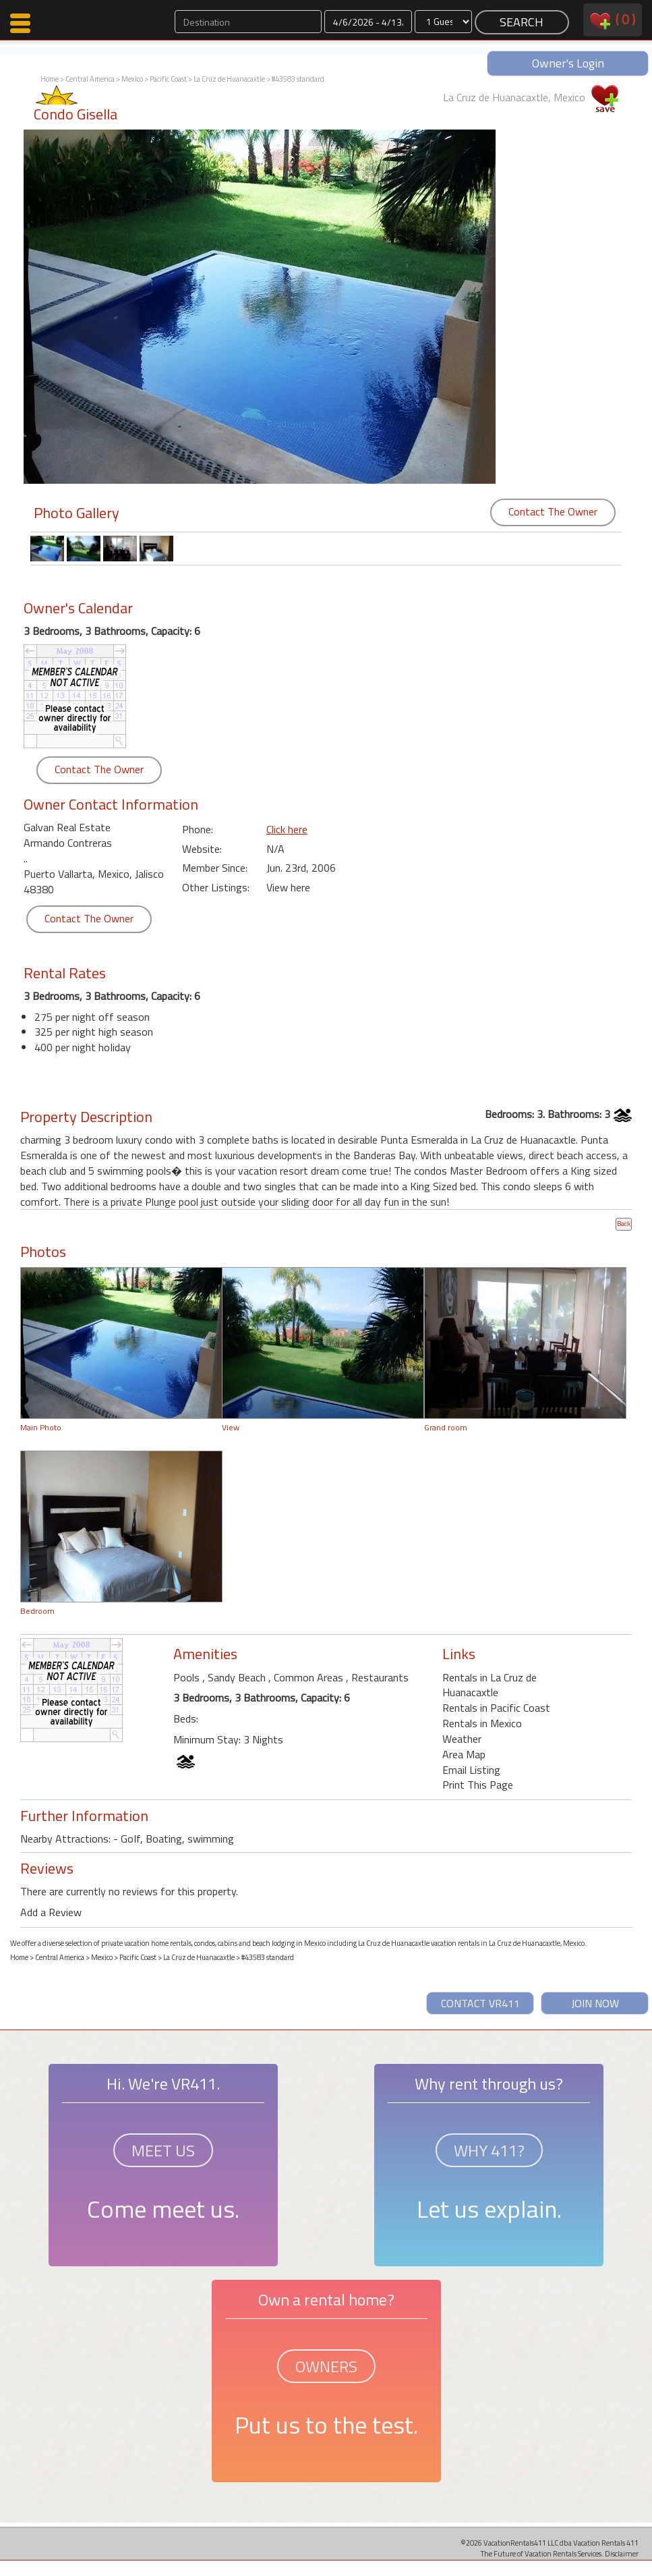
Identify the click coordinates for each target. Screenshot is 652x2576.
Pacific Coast (168, 79)
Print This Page (477, 1784)
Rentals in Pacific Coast (496, 1708)
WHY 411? (489, 2150)
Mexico (132, 79)
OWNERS (326, 2366)
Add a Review (51, 1912)
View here (288, 887)
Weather (461, 1739)
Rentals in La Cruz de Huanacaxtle (489, 1685)
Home (49, 79)
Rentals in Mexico (482, 1723)
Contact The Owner (552, 511)
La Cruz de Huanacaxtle (229, 79)
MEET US (163, 2150)
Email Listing (471, 1770)
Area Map (463, 1754)
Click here (286, 829)
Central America (90, 79)
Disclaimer (622, 2553)
